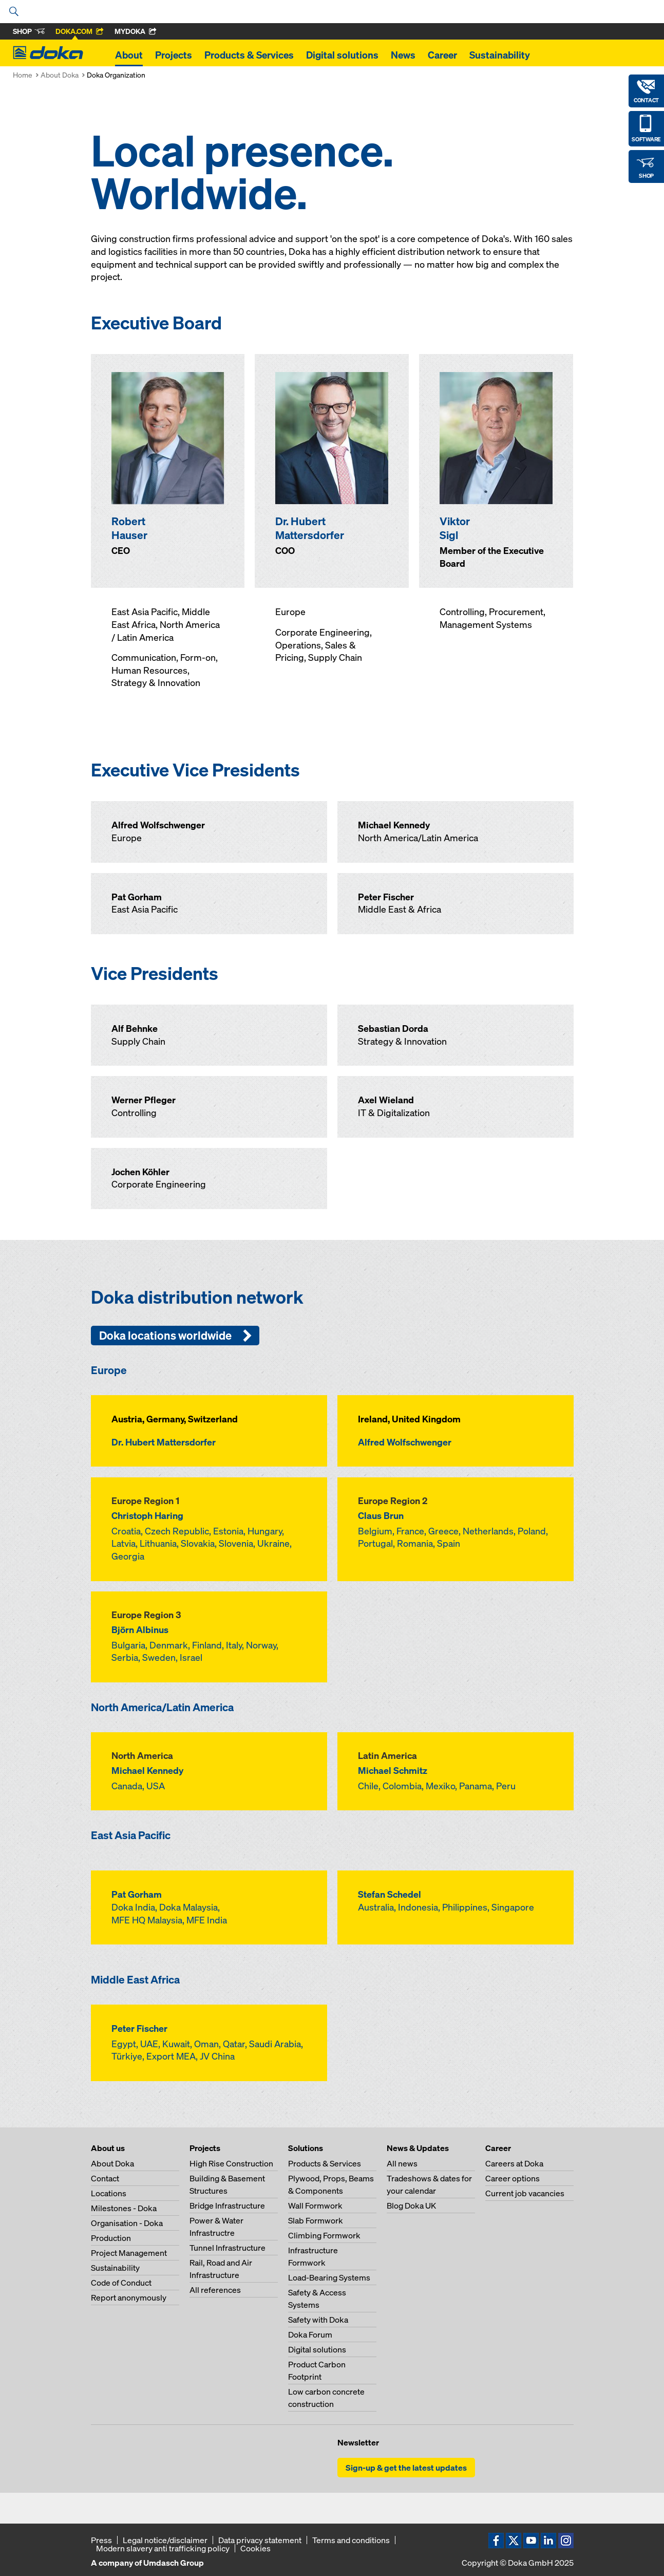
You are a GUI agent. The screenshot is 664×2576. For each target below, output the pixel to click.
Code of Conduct (121, 2282)
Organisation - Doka (127, 2223)
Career (442, 55)
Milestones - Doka (124, 2208)
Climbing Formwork (324, 2235)
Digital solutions (342, 55)
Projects (173, 55)
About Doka (60, 75)
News (403, 55)
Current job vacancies (524, 2193)
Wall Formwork (315, 2205)
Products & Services (249, 55)
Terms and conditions (351, 2540)
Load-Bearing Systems (329, 2277)
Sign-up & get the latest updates (406, 2467)
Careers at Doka (514, 2163)
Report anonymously (128, 2297)
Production (111, 2238)
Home (22, 75)
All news (402, 2163)
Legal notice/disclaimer (165, 2540)
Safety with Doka (318, 2319)
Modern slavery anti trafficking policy (163, 2548)
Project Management (129, 2252)
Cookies (255, 2548)
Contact (105, 2178)
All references (215, 2289)
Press (101, 2540)
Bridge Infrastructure (227, 2205)
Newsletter (358, 2442)
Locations (108, 2193)
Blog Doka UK (411, 2205)
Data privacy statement (259, 2540)
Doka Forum (310, 2334)
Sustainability (499, 55)
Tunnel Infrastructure (227, 2247)
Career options (512, 2178)
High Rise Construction (231, 2163)
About (129, 55)
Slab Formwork (315, 2220)
